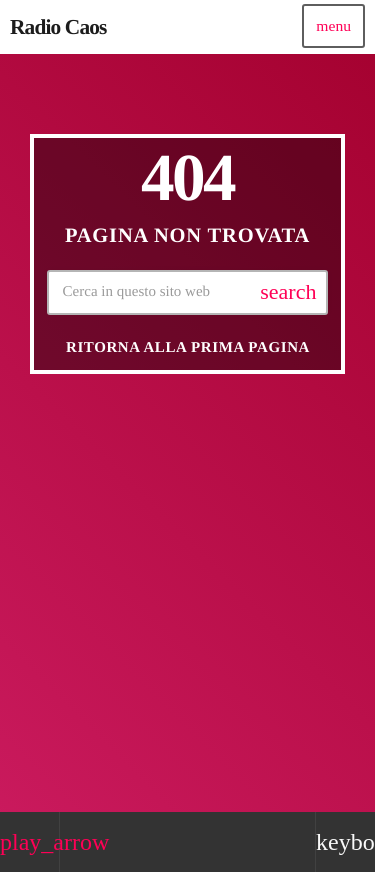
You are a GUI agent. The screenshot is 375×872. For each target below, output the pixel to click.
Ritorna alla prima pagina (188, 348)
